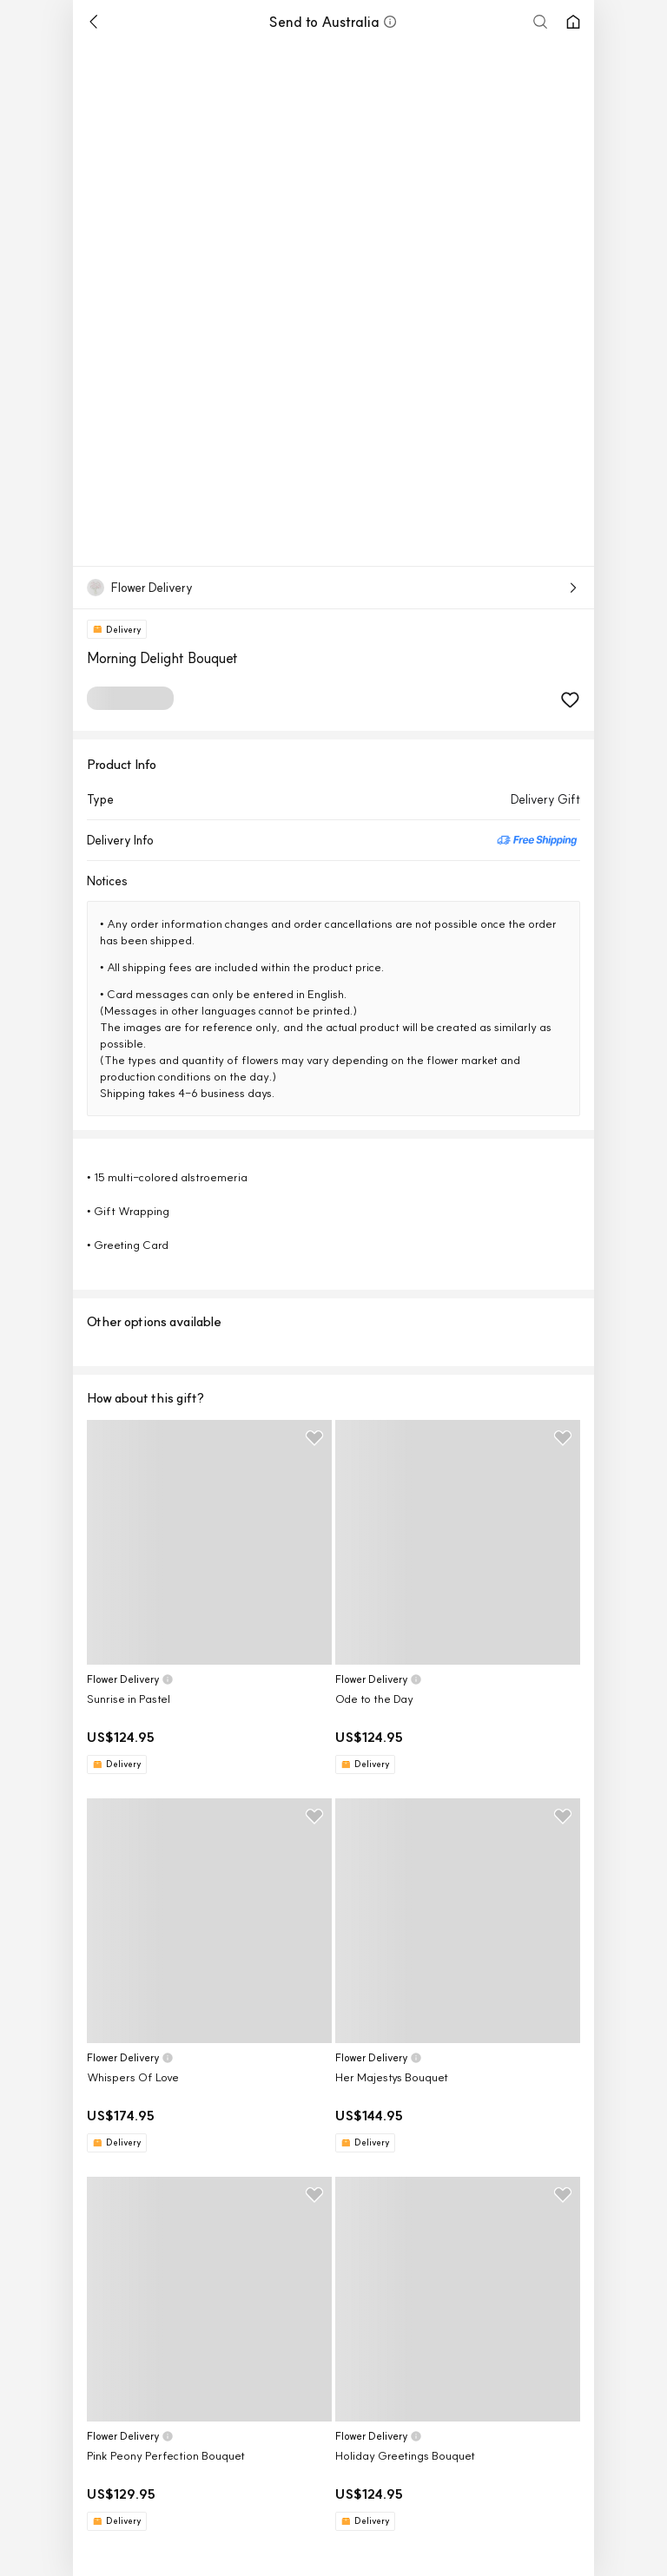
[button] (390, 22)
